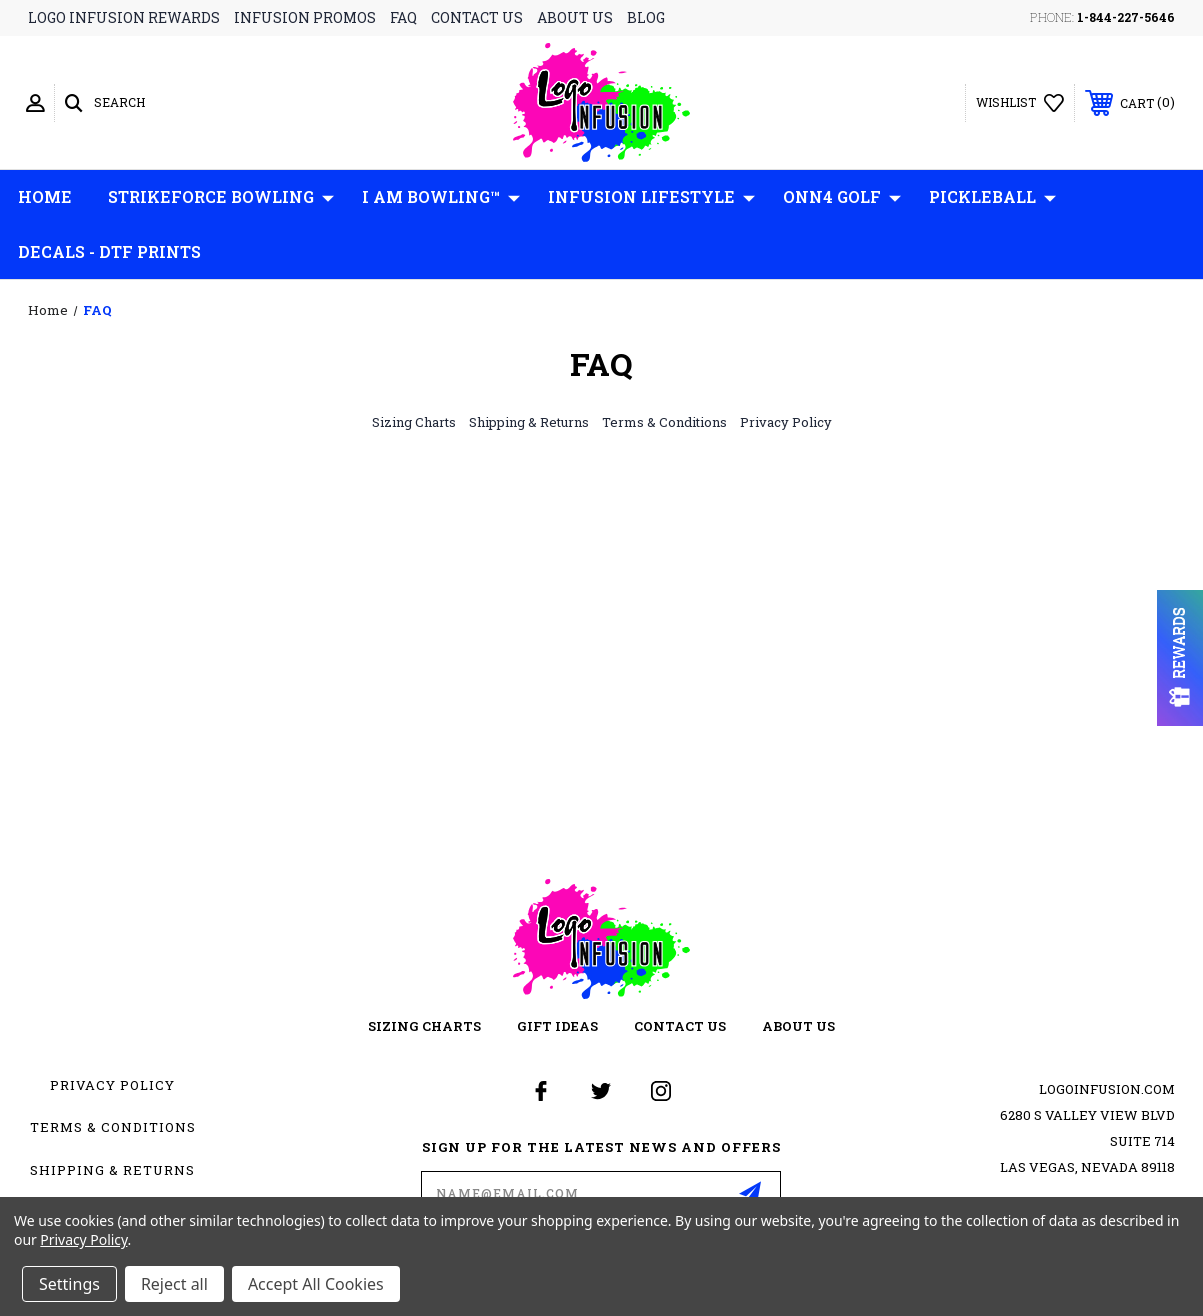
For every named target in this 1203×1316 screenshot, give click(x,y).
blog (646, 17)
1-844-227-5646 (1126, 17)
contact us (477, 17)
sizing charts (424, 1026)
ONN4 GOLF (842, 197)
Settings (69, 1284)
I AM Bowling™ (441, 197)
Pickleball (992, 197)
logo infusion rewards (124, 17)
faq (403, 17)
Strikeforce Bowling (221, 197)
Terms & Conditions (664, 422)
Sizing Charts (414, 422)
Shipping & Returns (529, 422)
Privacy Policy (786, 422)
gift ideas (557, 1026)
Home (45, 196)
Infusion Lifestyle (651, 197)
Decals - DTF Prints (109, 251)
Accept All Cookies (316, 1284)
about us (575, 17)
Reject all (174, 1284)
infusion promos (305, 17)
